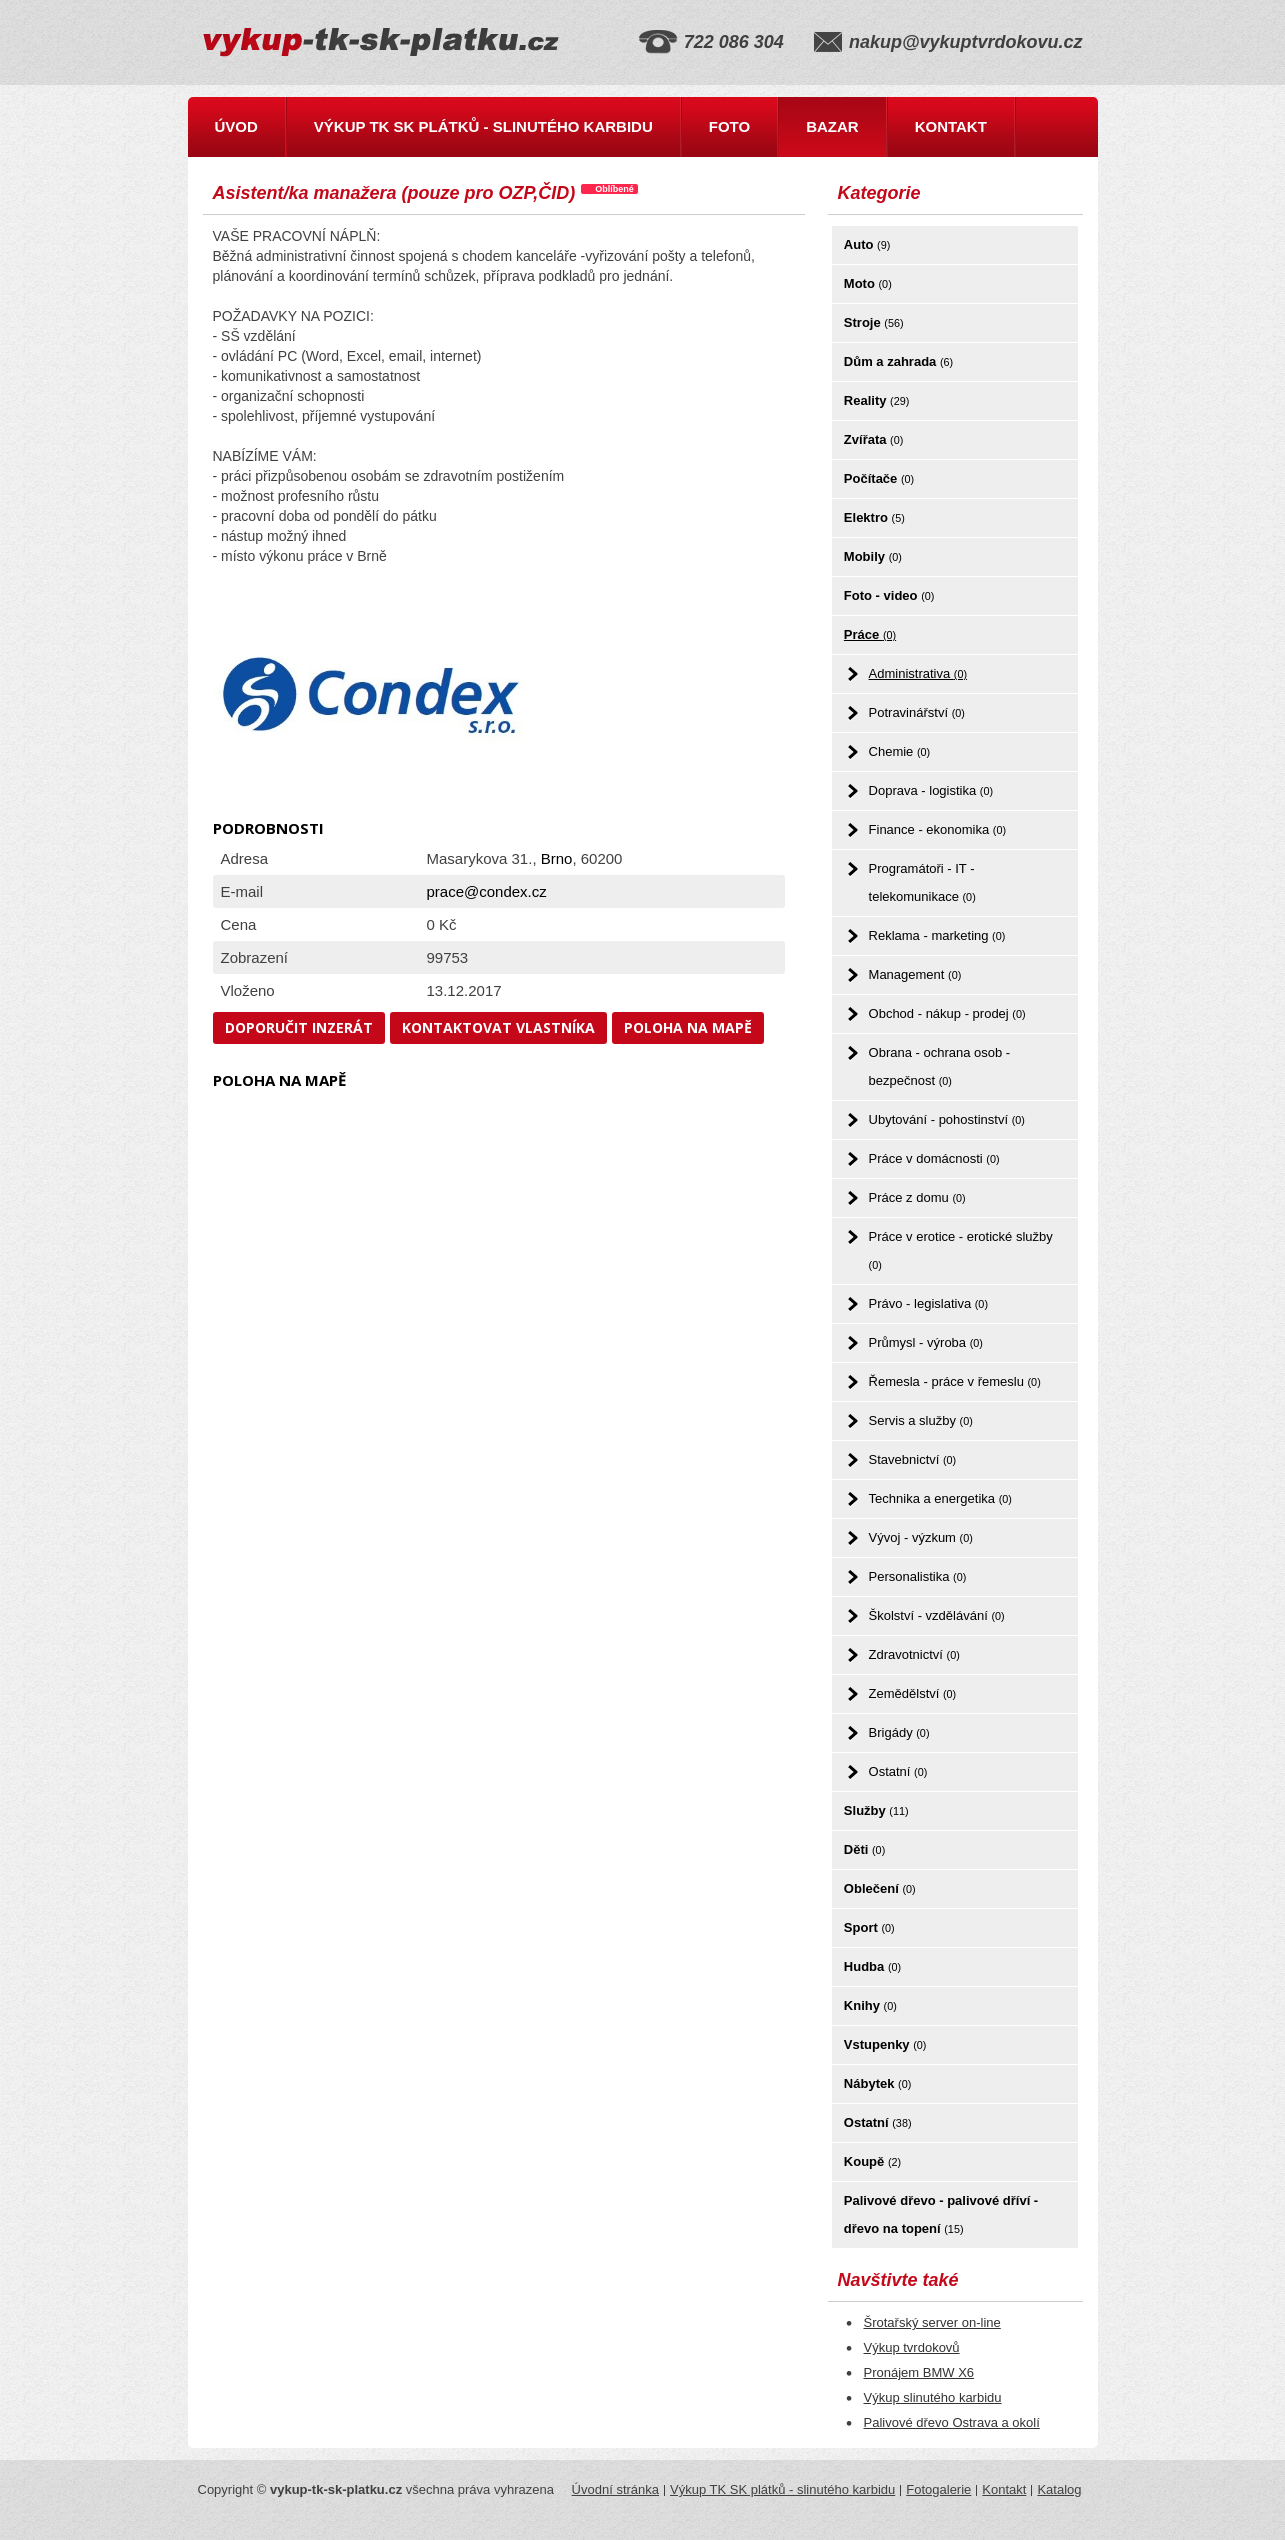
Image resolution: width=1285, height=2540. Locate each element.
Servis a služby (921, 1420)
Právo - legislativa (928, 1303)
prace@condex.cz (487, 891)
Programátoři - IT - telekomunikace (922, 882)
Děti (864, 1849)
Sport (869, 1927)
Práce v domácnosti (934, 1158)
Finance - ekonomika (938, 829)
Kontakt (951, 126)
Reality (877, 400)
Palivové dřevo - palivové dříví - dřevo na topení (941, 2214)
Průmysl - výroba (926, 1342)
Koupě (872, 2161)
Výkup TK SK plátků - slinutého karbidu (483, 126)
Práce (870, 634)
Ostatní (898, 1771)
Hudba (872, 1966)
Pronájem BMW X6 (919, 2372)
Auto (867, 244)
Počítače (879, 478)
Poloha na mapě (688, 1027)
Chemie (900, 751)
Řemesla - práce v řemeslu (955, 1381)
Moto (868, 283)
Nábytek (877, 2083)
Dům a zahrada (898, 361)
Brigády (899, 1732)
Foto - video (889, 595)
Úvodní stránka (615, 2489)
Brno (557, 858)
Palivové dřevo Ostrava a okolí (952, 2422)
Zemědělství (913, 1693)
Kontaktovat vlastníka (498, 1027)
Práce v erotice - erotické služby (961, 1250)
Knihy (870, 2005)
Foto (729, 126)
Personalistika (918, 1576)
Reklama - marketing (937, 935)
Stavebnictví (913, 1459)
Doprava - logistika (931, 790)
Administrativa (918, 673)
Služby (876, 1810)
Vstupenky (885, 2044)
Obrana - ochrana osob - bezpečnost (940, 1066)
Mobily (873, 556)
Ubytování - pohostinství (947, 1119)
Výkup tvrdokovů (912, 2347)
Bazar (832, 126)
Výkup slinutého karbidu (933, 2397)
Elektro (874, 517)
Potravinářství (917, 712)
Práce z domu (917, 1197)
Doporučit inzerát (299, 1027)
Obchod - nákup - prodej (947, 1013)
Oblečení (880, 1888)
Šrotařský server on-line (932, 2322)
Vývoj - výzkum (921, 1537)
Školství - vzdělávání (937, 1615)
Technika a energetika (940, 1498)
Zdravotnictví (914, 1654)
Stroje (874, 322)
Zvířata (873, 439)
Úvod (236, 126)
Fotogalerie (938, 2489)
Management (915, 974)
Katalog (1059, 2489)
